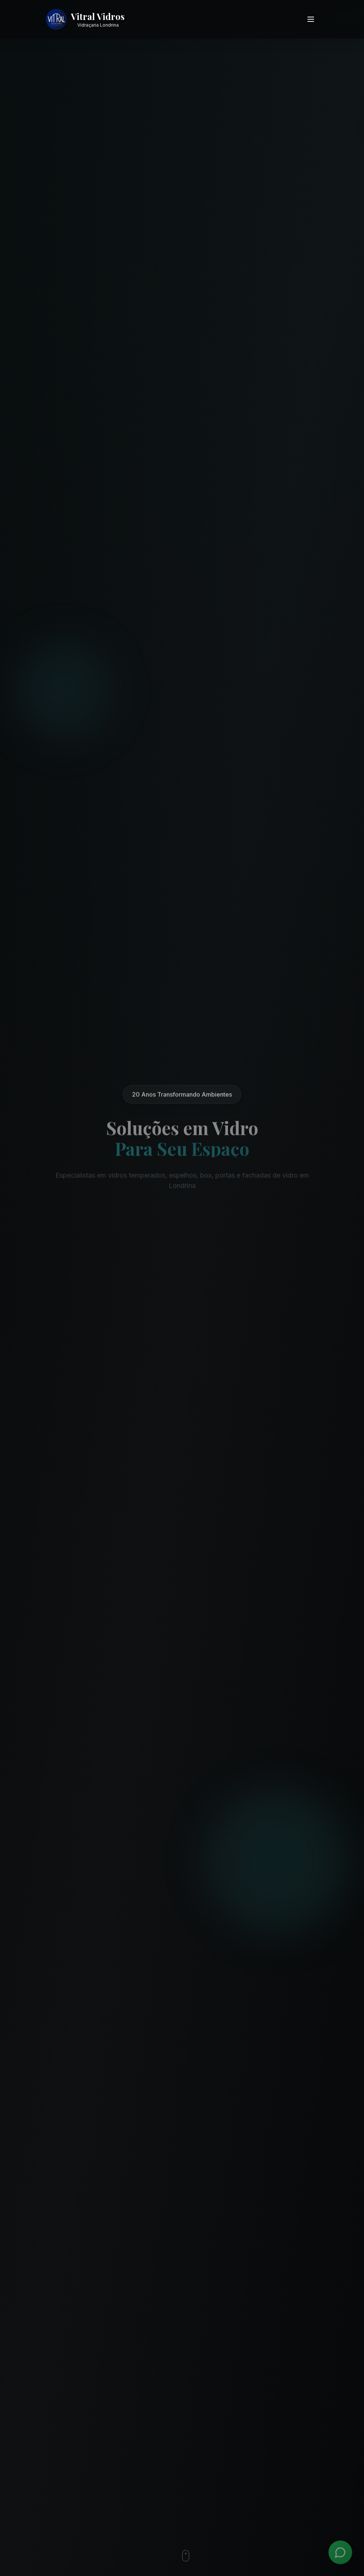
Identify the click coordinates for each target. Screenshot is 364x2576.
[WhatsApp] (340, 2552)
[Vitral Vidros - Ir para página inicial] (85, 19)
